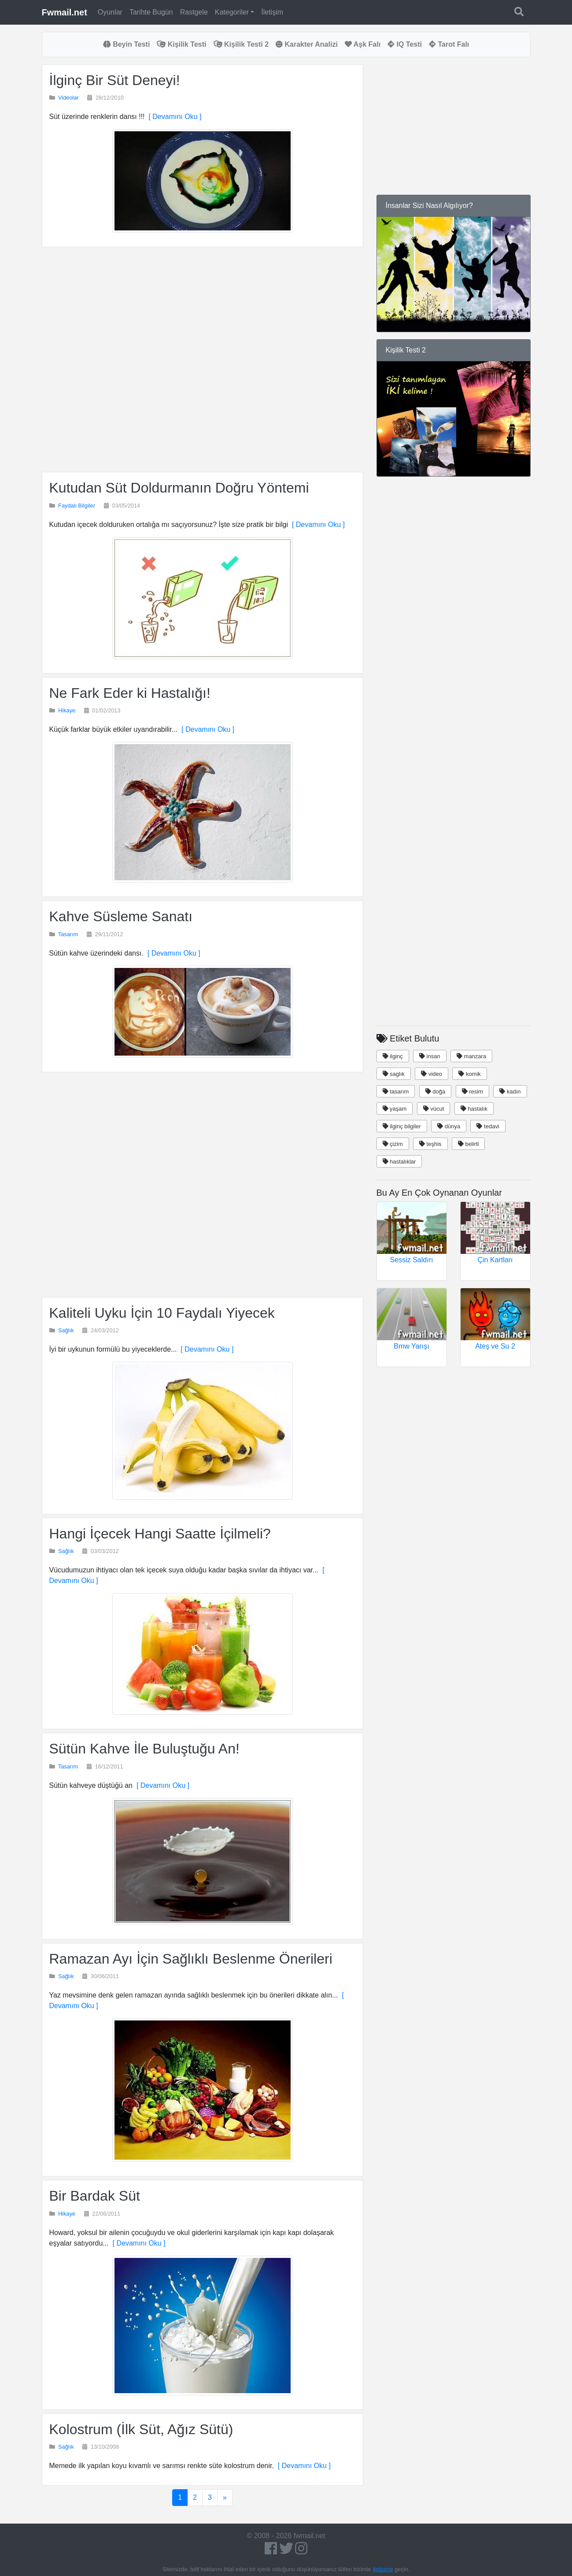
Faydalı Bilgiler (76, 505)
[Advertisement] (202, 359)
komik (469, 1074)
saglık (394, 1074)
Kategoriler (232, 12)
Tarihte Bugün (151, 12)
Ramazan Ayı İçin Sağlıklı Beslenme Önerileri (190, 1959)
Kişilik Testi (181, 44)
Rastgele (194, 12)
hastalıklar (399, 1161)
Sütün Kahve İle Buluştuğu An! (144, 1749)
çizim (393, 1144)
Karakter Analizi (307, 44)
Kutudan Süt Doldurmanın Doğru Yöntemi (179, 488)
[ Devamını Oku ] (173, 116)
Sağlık (66, 1330)
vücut (433, 1108)
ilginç (393, 1056)
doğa (435, 1091)
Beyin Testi (126, 44)
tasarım (396, 1091)
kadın (509, 1091)
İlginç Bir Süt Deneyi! (114, 80)
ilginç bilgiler (402, 1126)
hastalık (474, 1108)
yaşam (395, 1108)
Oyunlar (110, 12)
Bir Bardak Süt (94, 2196)
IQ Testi (404, 44)
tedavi (487, 1126)
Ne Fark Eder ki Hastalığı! (129, 693)
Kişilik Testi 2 (241, 44)
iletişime (383, 2569)
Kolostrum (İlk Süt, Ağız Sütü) (141, 2429)
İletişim (272, 12)
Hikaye (66, 710)
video (431, 1074)
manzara (471, 1056)
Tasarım (68, 934)
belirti (468, 1144)
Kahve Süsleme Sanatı (121, 916)
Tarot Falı (449, 44)
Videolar (68, 97)
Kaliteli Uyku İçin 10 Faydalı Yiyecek (162, 1313)
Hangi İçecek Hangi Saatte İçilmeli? (160, 1534)
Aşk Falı (362, 44)
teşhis (430, 1144)
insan (429, 1056)
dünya (448, 1126)
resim (472, 1091)
